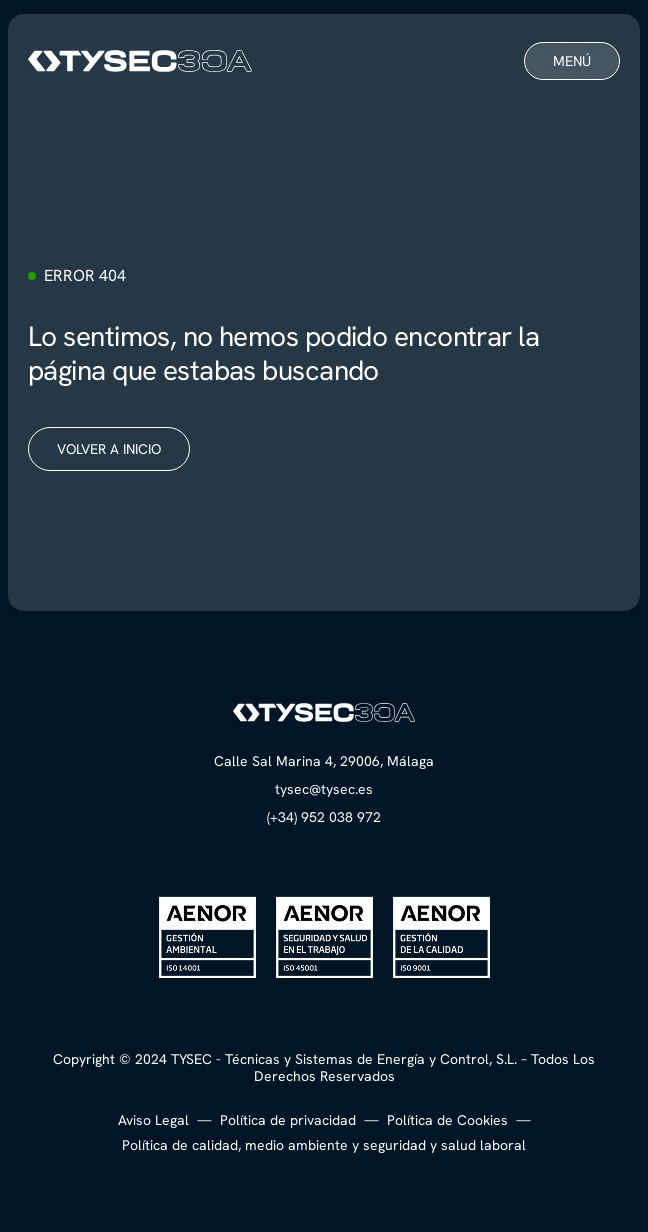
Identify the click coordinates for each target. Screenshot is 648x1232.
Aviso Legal (153, 1120)
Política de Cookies (447, 1120)
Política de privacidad (288, 1120)
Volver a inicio (109, 449)
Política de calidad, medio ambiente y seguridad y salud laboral (324, 1145)
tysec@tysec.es (324, 789)
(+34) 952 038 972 (324, 817)
